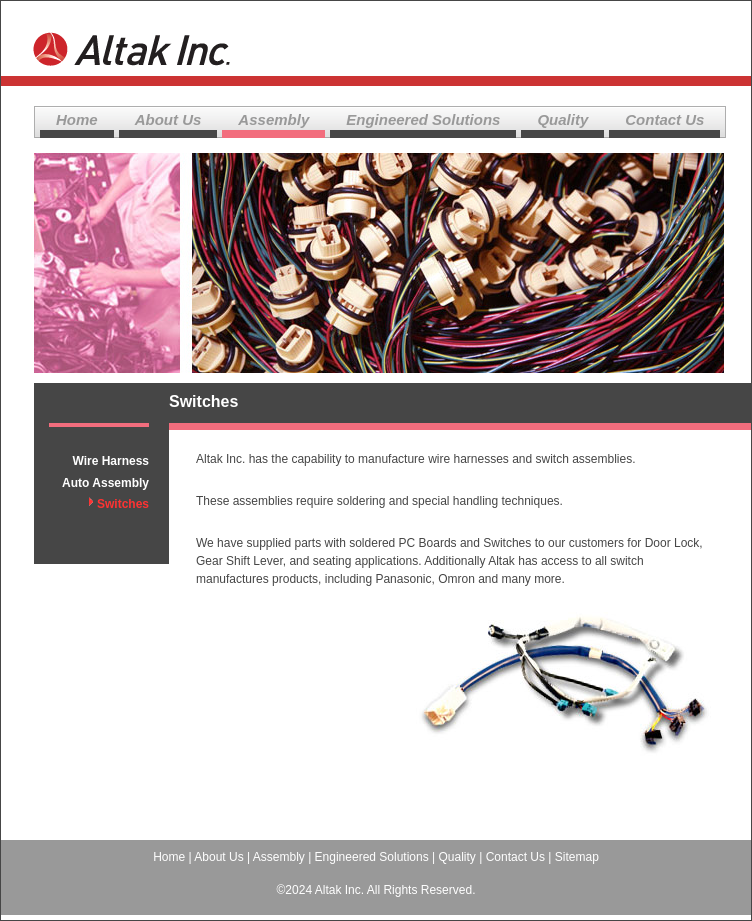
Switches (123, 504)
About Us (168, 119)
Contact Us (664, 119)
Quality (562, 119)
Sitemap (577, 857)
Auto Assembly (105, 483)
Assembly (273, 119)
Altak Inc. (133, 40)
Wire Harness (110, 461)
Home (77, 119)
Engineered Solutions (423, 119)
